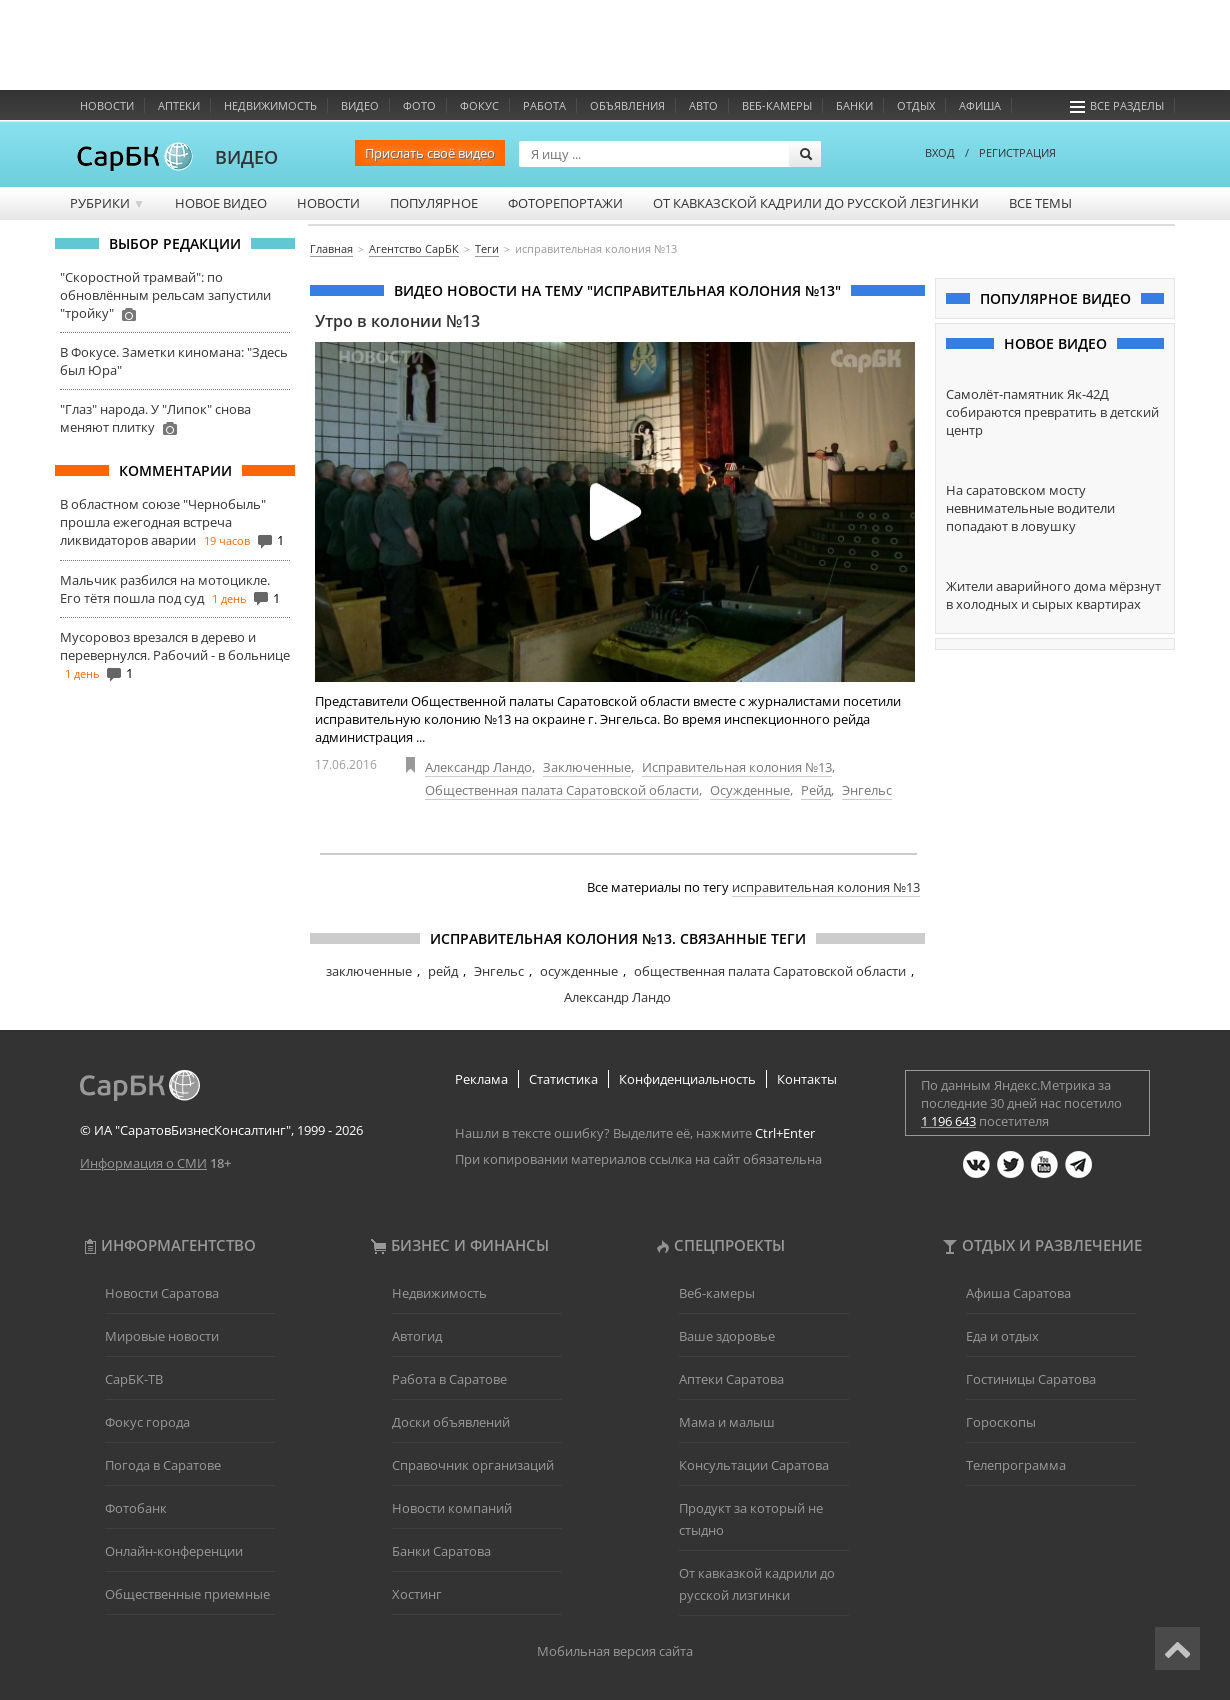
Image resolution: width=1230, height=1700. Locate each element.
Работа (544, 105)
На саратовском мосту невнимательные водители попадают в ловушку (1030, 508)
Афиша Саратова (1018, 1293)
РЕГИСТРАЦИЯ (1017, 152)
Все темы (1040, 203)
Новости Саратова (162, 1293)
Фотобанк (136, 1508)
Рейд (816, 790)
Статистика (563, 1079)
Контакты (807, 1079)
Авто (703, 105)
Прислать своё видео (430, 153)
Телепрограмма (1016, 1465)
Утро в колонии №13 (397, 321)
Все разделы (1117, 105)
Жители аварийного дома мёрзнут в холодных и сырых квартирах (1053, 595)
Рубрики (107, 203)
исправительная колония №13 (826, 887)
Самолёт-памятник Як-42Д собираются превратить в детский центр (1052, 412)
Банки (854, 105)
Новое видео (221, 203)
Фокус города (147, 1422)
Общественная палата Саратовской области (562, 790)
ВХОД (940, 152)
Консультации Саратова (754, 1465)
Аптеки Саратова (731, 1379)
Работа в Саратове (449, 1379)
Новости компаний (452, 1508)
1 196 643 (948, 1121)
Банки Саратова (441, 1551)
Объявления (627, 105)
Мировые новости (162, 1336)
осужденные (579, 971)
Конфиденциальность (687, 1079)
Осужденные (750, 790)
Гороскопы (1001, 1422)
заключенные (369, 971)
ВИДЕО (246, 157)
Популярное (434, 203)
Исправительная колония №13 (737, 767)
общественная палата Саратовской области (770, 971)
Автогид (417, 1336)
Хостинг (417, 1594)
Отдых (916, 105)
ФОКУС (479, 105)
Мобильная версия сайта (615, 1651)
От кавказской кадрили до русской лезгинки (816, 203)
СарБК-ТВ (134, 1379)
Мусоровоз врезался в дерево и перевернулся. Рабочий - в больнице (175, 646)
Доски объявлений (451, 1422)
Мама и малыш (727, 1422)
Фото (419, 105)
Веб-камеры (777, 105)
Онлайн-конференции (174, 1551)
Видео (360, 105)
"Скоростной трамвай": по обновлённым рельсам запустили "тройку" (165, 295)
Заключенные (587, 767)
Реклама (481, 1079)
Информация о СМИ (143, 1163)
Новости (107, 105)
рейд (443, 971)
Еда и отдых (1002, 1336)
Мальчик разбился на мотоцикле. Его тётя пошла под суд (165, 589)
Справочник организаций (473, 1465)
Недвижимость (270, 105)
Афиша (980, 105)
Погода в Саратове (163, 1465)
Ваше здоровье (727, 1336)
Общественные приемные (187, 1594)
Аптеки (179, 105)
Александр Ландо (478, 767)
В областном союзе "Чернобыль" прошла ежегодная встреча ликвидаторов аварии (163, 522)
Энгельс (867, 790)
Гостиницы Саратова (1031, 1379)
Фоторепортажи (565, 203)
